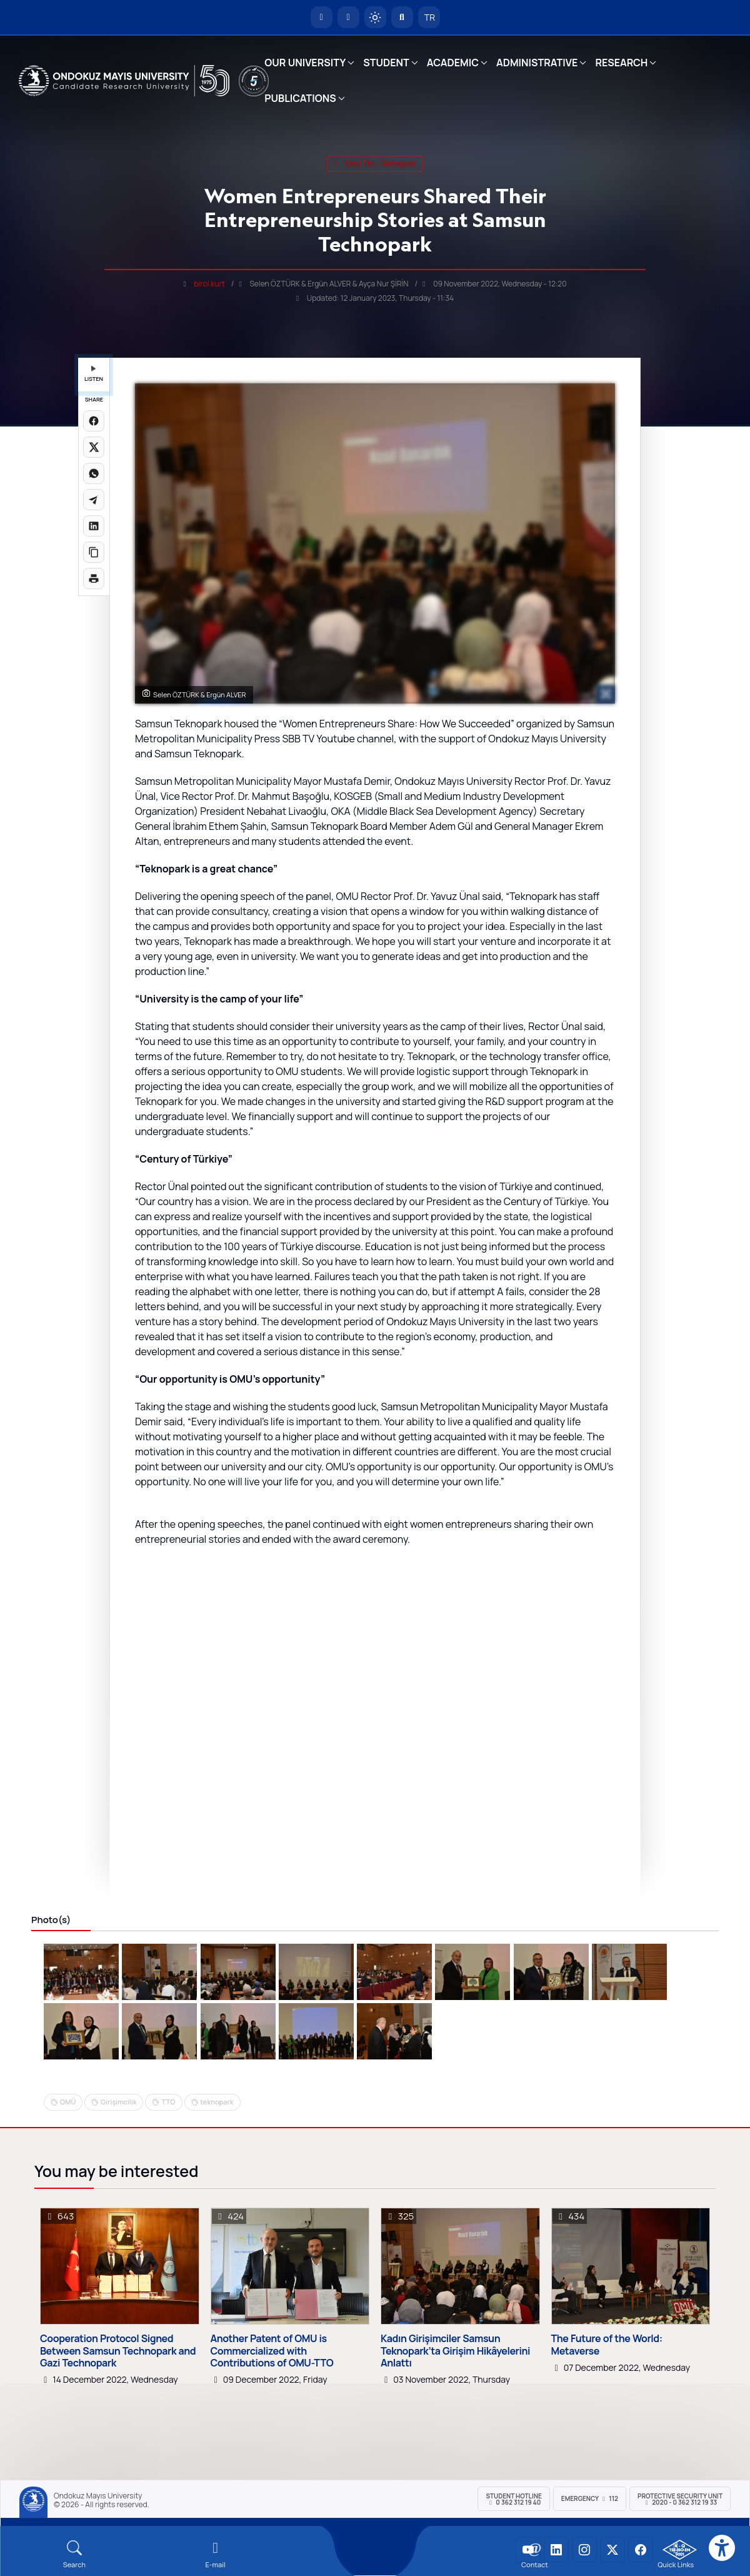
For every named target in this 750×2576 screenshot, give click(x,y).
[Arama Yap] (402, 17)
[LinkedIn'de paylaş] (93, 526)
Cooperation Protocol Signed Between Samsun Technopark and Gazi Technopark (118, 2351)
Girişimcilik (118, 2101)
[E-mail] (215, 2554)
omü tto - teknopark (375, 163)
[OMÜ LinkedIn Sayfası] (556, 2549)
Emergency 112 (589, 2498)
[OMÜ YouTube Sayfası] (528, 2549)
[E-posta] (348, 17)
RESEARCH (621, 62)
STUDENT (386, 62)
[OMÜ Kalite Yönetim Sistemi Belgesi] (679, 2549)
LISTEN (93, 374)
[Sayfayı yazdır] (93, 578)
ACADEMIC (453, 62)
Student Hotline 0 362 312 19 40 (513, 2499)
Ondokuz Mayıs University (98, 2496)
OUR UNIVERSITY (305, 62)
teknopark (217, 2101)
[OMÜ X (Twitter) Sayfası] (612, 2549)
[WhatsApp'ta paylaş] (93, 473)
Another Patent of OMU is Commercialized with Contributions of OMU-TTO (272, 2351)
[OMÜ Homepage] (321, 17)
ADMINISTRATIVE (537, 62)
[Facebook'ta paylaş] (93, 421)
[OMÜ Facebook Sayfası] (640, 2549)
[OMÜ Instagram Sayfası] (584, 2549)
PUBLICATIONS (300, 98)
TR (428, 17)
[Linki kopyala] (93, 552)
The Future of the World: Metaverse (606, 2344)
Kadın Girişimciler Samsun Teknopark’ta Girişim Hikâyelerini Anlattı (455, 2351)
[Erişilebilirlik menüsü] (722, 2547)
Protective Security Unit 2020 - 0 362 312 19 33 (680, 2499)
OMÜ (68, 2101)
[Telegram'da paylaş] (93, 499)
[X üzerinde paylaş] (93, 447)
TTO (168, 2101)
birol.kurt (209, 283)
